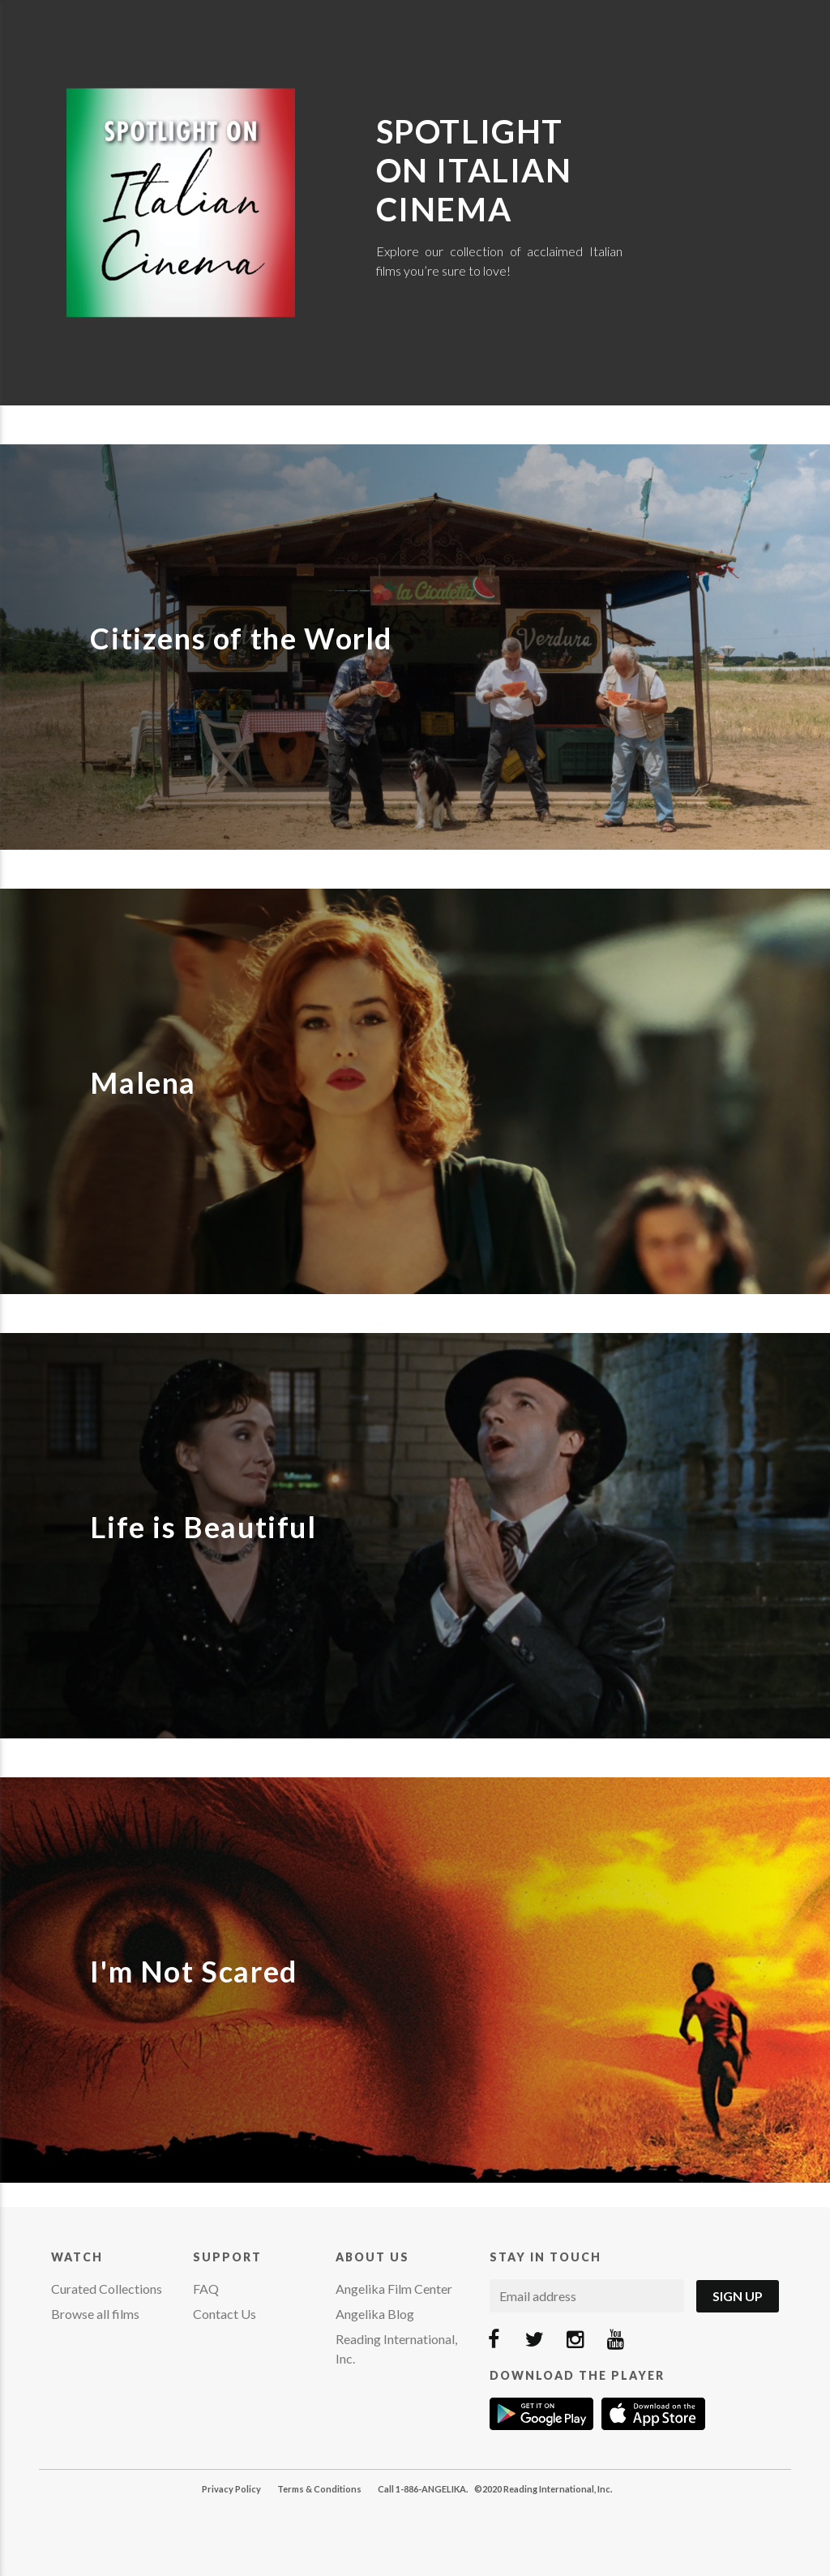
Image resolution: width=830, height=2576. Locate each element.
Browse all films (95, 2313)
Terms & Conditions (319, 2489)
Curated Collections (106, 2288)
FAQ (206, 2288)
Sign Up (737, 2296)
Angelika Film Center (394, 2288)
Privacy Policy (231, 2489)
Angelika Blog (375, 2313)
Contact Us (224, 2313)
